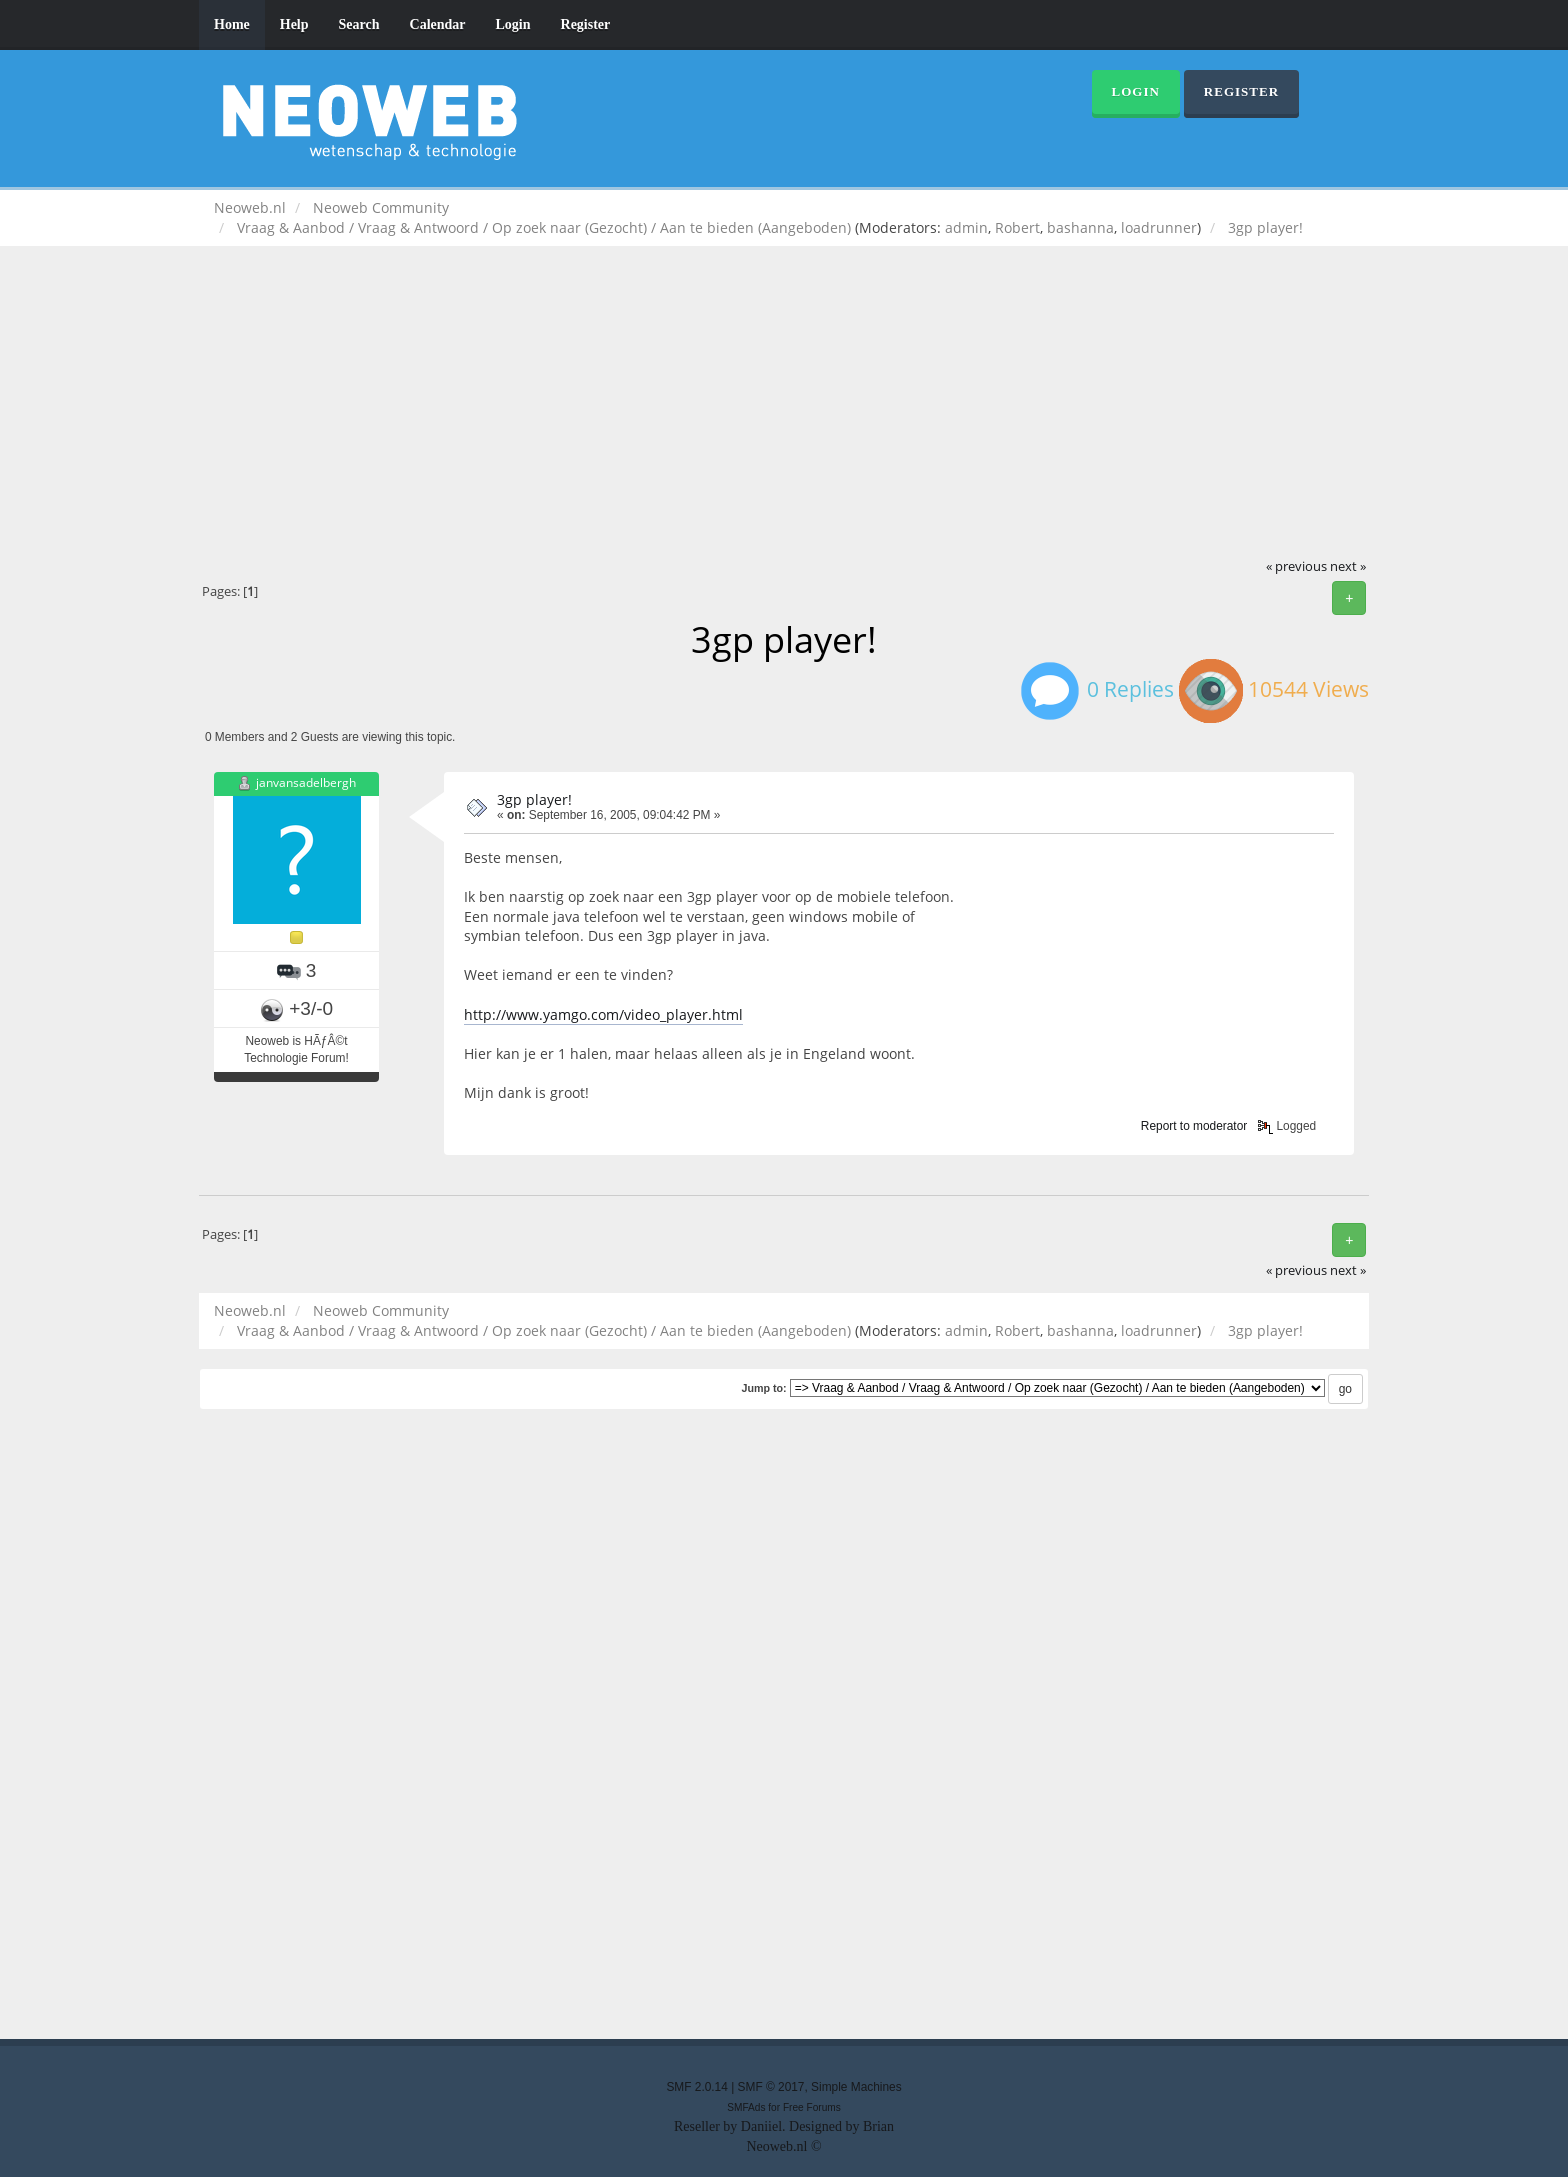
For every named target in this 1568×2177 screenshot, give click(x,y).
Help (294, 24)
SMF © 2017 (771, 2087)
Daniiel (761, 2126)
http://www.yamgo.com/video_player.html (603, 1014)
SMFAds (746, 2107)
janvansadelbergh (306, 782)
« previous (1296, 566)
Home (232, 24)
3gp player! (534, 799)
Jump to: (763, 1388)
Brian (878, 2126)
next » (1348, 566)
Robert (1017, 227)
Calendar (438, 24)
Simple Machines (856, 2087)
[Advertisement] (784, 406)
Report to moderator (1194, 1126)
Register (586, 24)
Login (513, 24)
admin (966, 227)
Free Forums (812, 2107)
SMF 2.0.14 (696, 2087)
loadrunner (1159, 227)
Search (359, 24)
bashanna (1080, 227)
